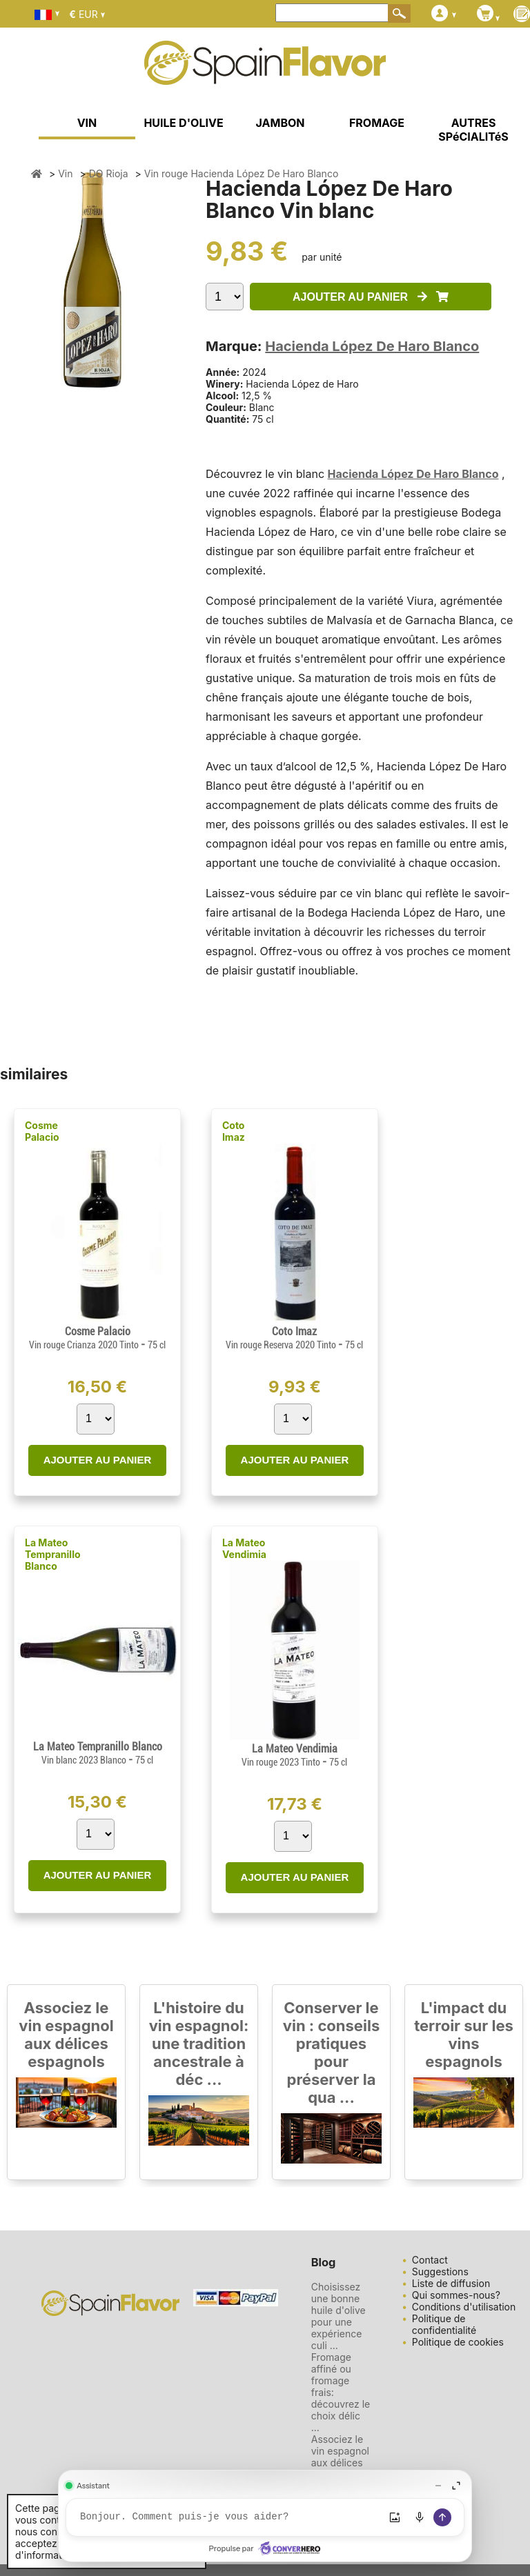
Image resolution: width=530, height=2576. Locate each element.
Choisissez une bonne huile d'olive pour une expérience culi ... (338, 2316)
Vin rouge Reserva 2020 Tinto (282, 1344)
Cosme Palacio (42, 1131)
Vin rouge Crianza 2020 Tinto (85, 1344)
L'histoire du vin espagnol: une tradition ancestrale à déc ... (199, 2043)
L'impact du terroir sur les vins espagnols (463, 2034)
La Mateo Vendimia (244, 1548)
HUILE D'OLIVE (183, 123)
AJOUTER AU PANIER (371, 297)
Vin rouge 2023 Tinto (282, 1762)
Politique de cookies (458, 2342)
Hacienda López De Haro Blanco (372, 346)
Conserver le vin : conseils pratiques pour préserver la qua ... (331, 2052)
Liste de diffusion (451, 2283)
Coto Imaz (233, 1131)
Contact (430, 2260)
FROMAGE (376, 123)
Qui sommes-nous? (456, 2295)
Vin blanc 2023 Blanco (84, 1760)
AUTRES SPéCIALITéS (473, 129)
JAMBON (280, 123)
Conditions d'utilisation (464, 2307)
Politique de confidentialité (444, 2324)
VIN (87, 123)
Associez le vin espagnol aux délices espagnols (66, 2034)
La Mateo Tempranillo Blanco (53, 1554)
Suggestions (440, 2271)
